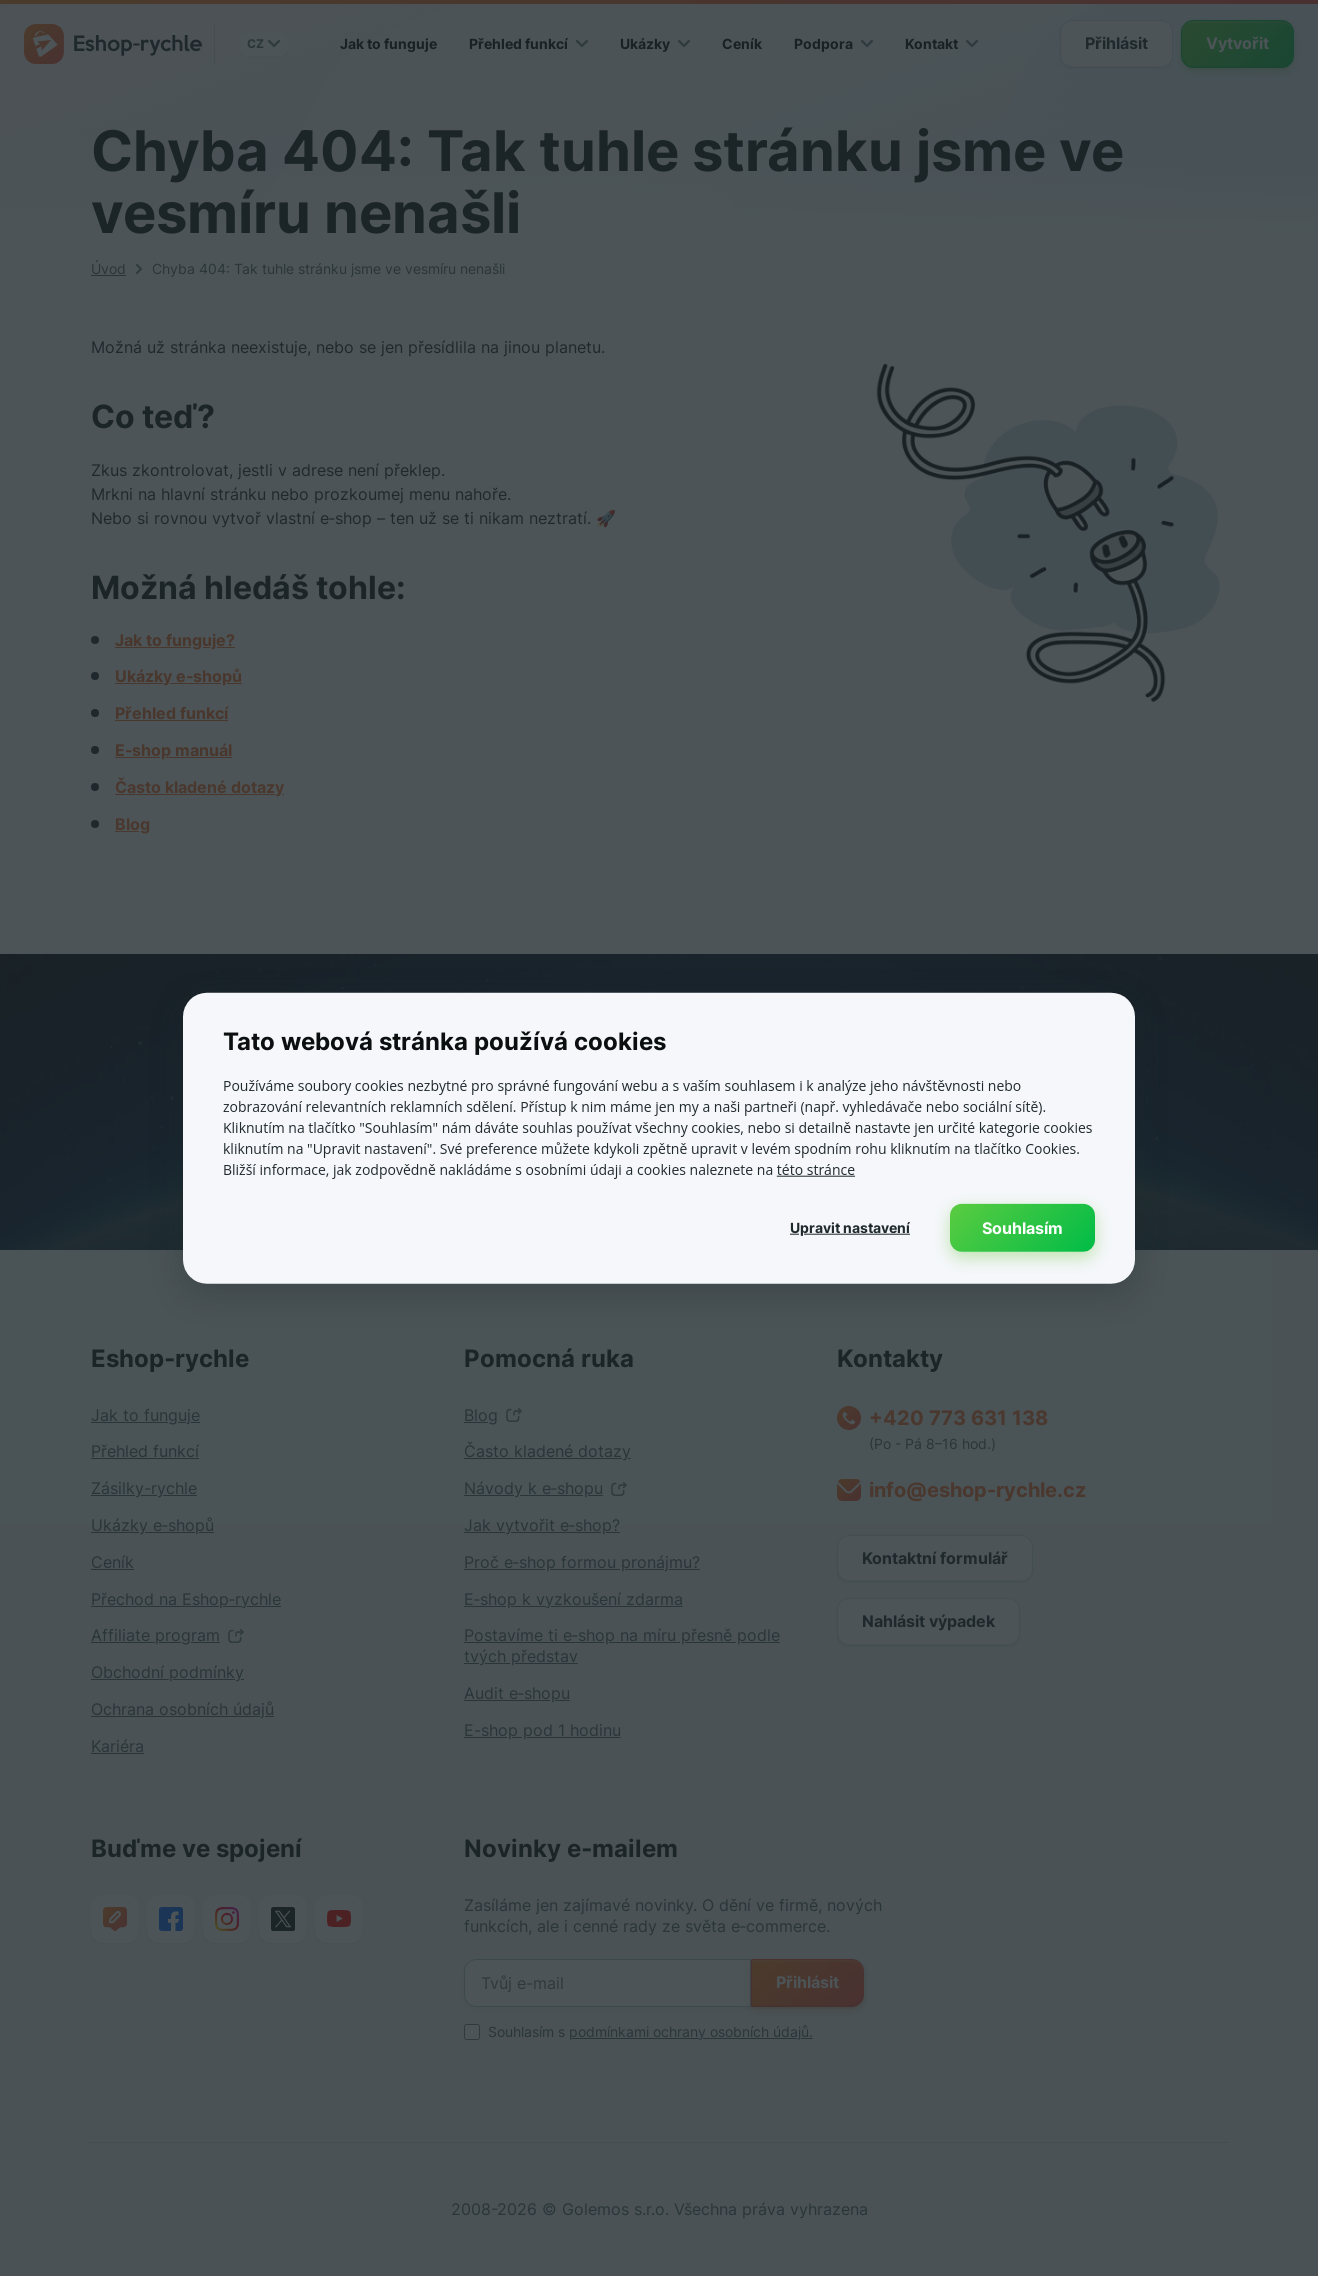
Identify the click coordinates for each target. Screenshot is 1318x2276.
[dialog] (659, 1138)
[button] (850, 1227)
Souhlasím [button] (1022, 1227)
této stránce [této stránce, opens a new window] (816, 1168)
